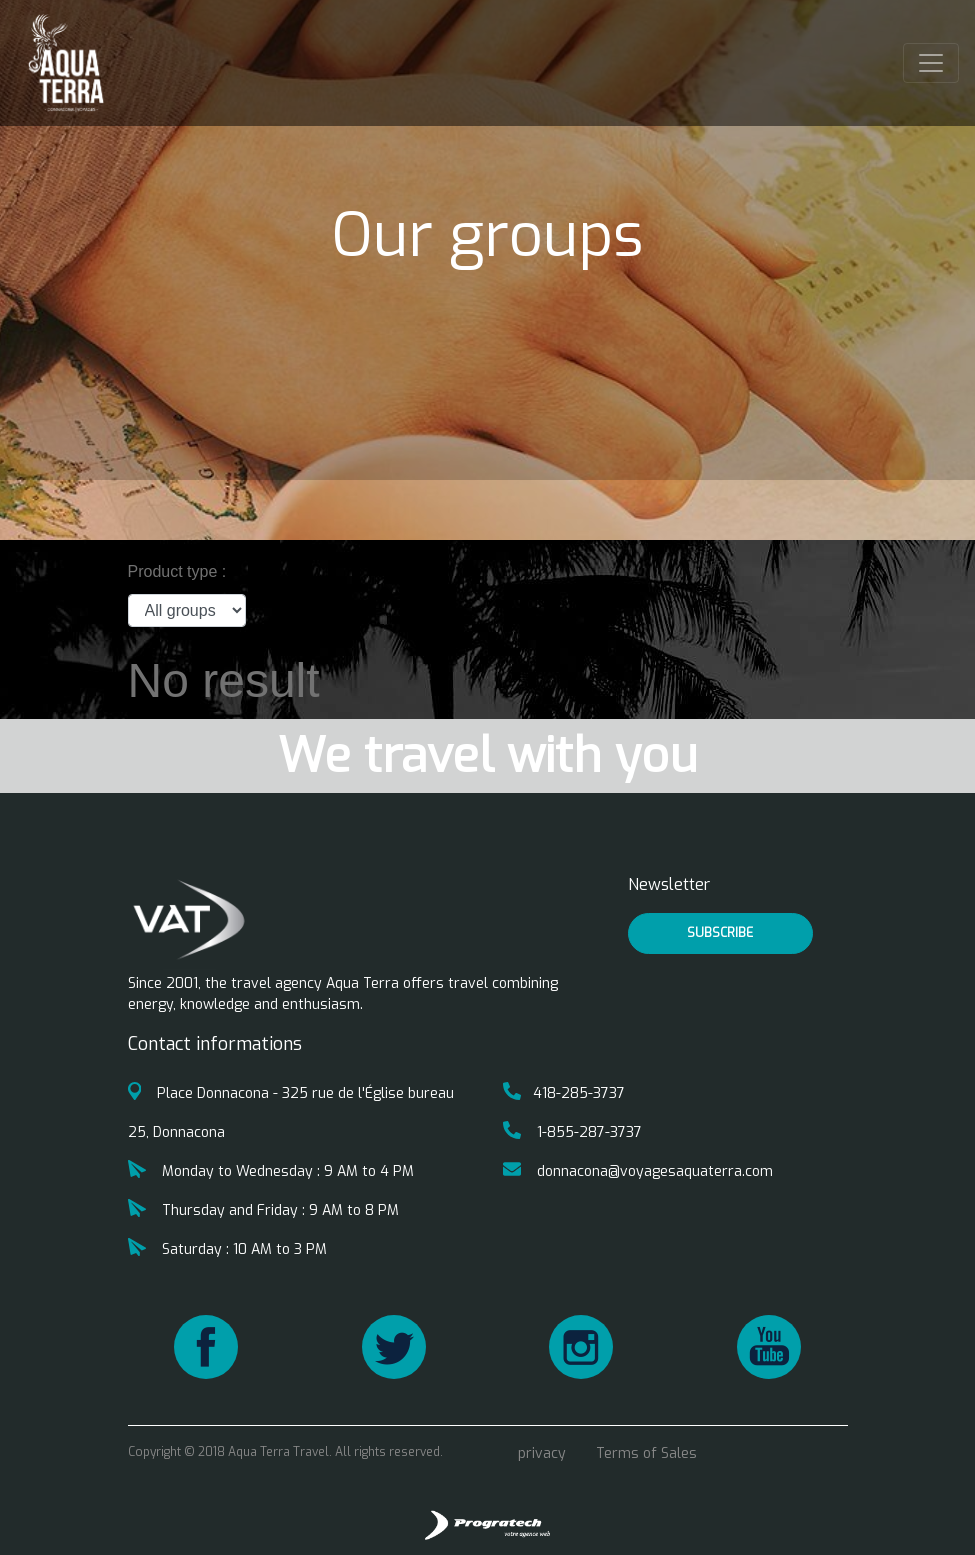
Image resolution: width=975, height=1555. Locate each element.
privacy (542, 1453)
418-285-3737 (564, 1093)
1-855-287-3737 (572, 1132)
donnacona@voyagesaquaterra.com (638, 1171)
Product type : (177, 571)
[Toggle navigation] (931, 63)
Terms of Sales (646, 1453)
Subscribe (720, 933)
